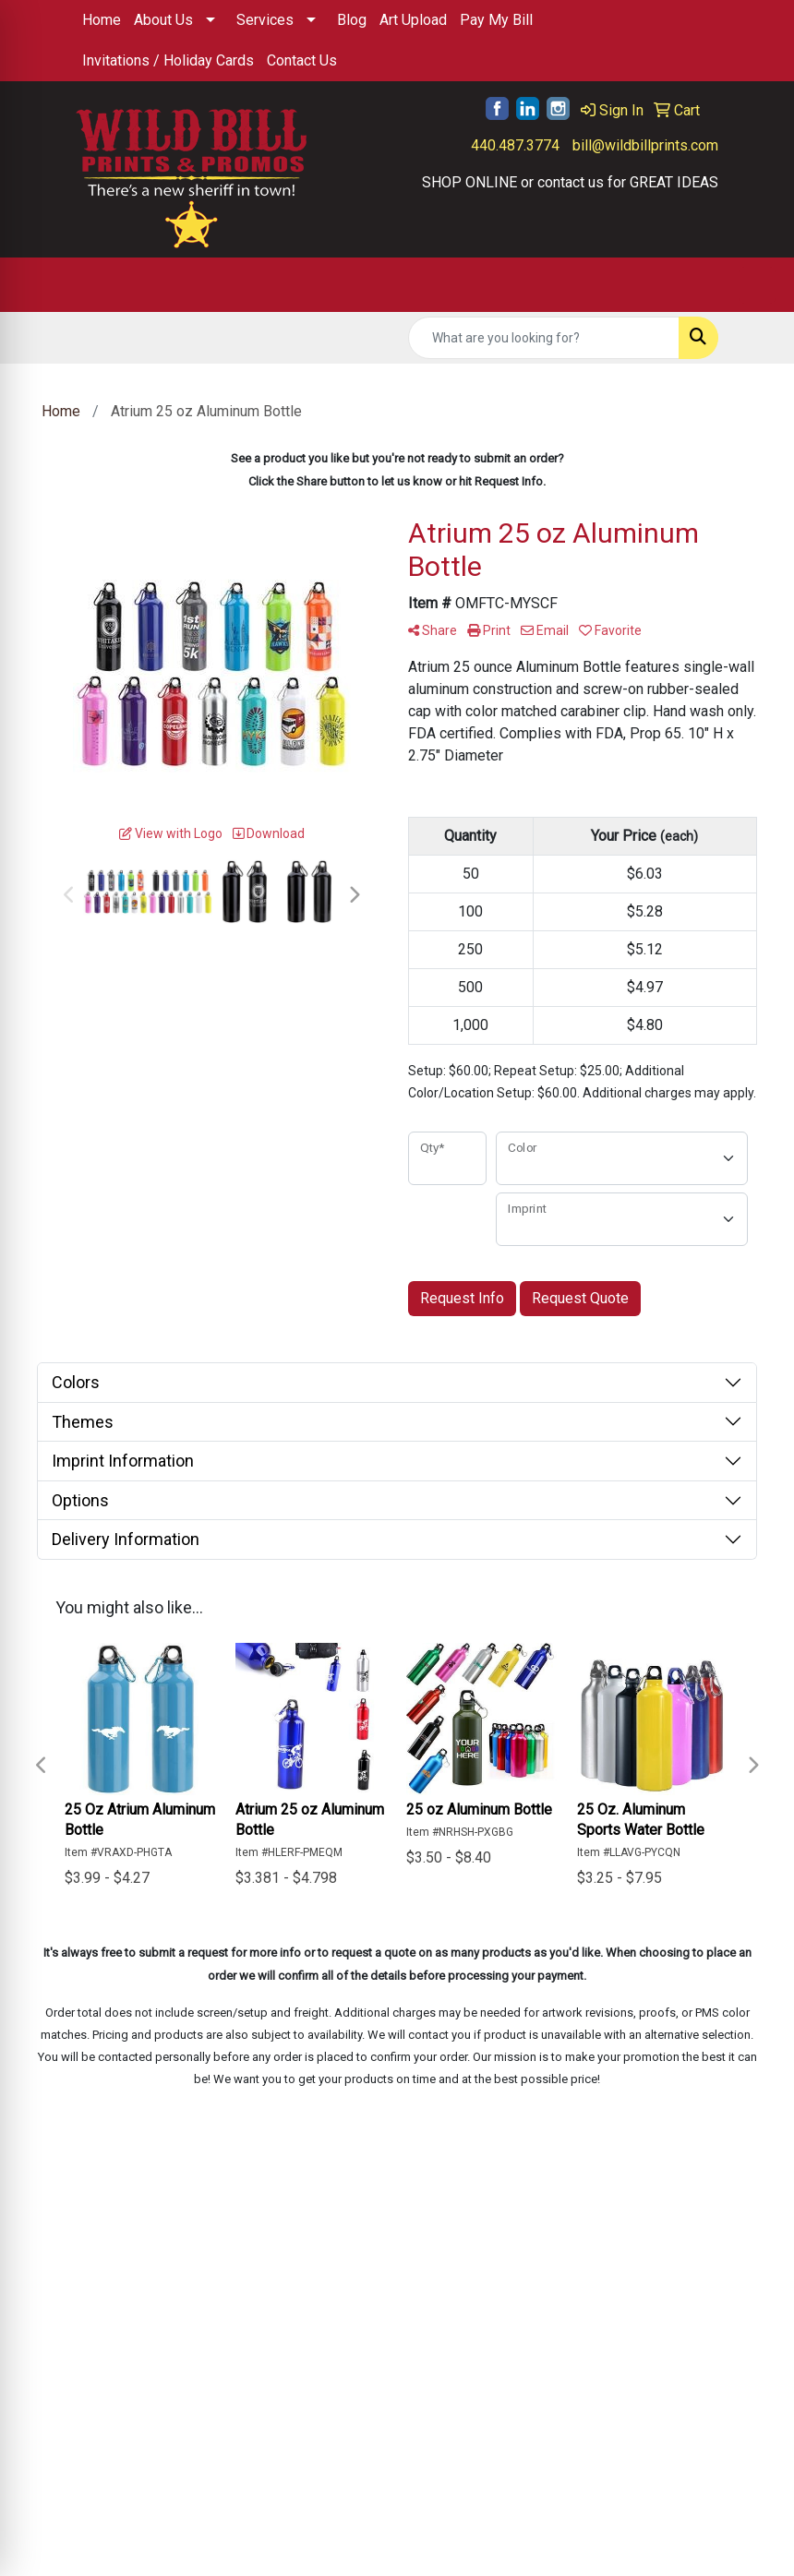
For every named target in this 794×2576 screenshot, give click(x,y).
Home (101, 20)
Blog (352, 20)
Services (265, 20)
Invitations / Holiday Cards (168, 60)
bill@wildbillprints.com (645, 145)
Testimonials (228, 2296)
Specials (325, 2270)
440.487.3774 (515, 145)
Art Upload (413, 20)
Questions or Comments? (158, 2334)
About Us (163, 20)
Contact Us (302, 60)
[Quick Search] (544, 338)
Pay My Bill (496, 20)
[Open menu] (757, 285)
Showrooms (336, 2296)
